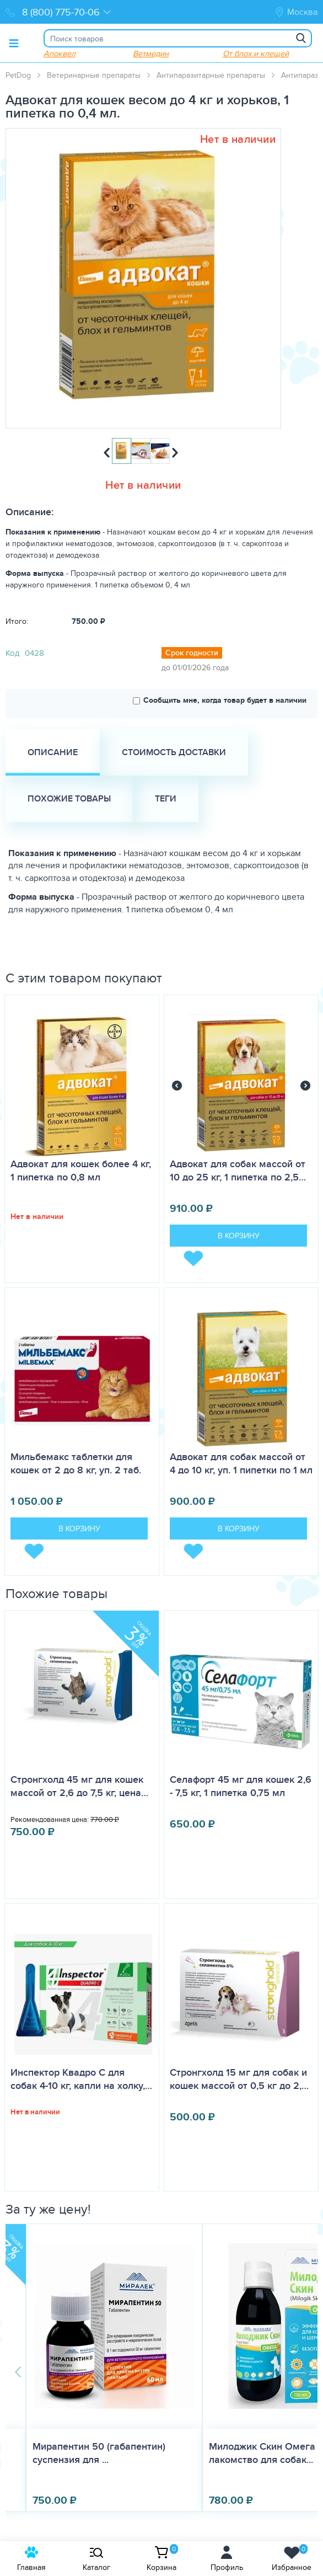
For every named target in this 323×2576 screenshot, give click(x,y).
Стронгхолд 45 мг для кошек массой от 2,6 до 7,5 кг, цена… (79, 1786)
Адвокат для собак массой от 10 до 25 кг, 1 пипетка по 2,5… (238, 1170)
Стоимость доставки (174, 752)
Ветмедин (151, 53)
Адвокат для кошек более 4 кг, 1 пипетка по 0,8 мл (80, 1170)
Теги (165, 798)
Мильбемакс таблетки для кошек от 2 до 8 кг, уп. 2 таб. (75, 1463)
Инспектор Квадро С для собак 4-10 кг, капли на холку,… (81, 2079)
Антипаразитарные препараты (211, 75)
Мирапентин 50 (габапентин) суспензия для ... (99, 2453)
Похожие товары (69, 798)
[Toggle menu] (13, 43)
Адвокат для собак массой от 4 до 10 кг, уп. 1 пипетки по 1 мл (241, 1463)
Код (12, 653)
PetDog (18, 75)
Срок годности (191, 652)
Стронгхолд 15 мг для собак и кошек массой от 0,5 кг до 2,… (239, 2079)
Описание (53, 752)
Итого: (17, 621)
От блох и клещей (256, 53)
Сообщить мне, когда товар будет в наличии (219, 700)
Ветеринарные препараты (94, 75)
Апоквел (60, 53)
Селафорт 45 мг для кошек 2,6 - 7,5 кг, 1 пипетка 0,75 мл (240, 1786)
